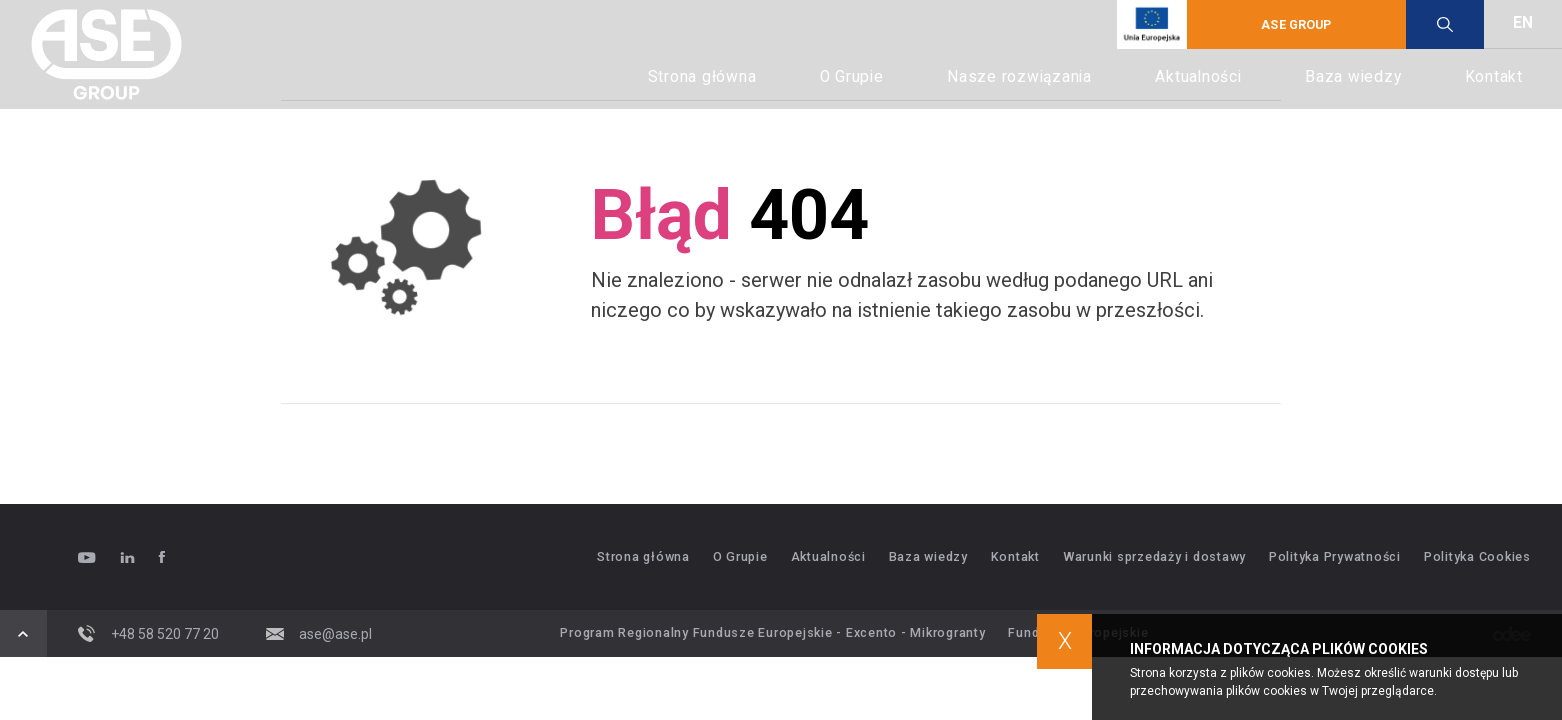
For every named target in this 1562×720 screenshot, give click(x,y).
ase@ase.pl (319, 634)
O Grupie (852, 77)
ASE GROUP (1296, 24)
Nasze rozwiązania (1019, 77)
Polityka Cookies (1477, 557)
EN (1523, 23)
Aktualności (1198, 77)
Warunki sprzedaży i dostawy (1154, 557)
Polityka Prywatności (1335, 557)
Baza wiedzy (1353, 77)
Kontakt (1494, 77)
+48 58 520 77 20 (148, 633)
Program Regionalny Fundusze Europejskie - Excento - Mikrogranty (772, 632)
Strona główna (702, 77)
